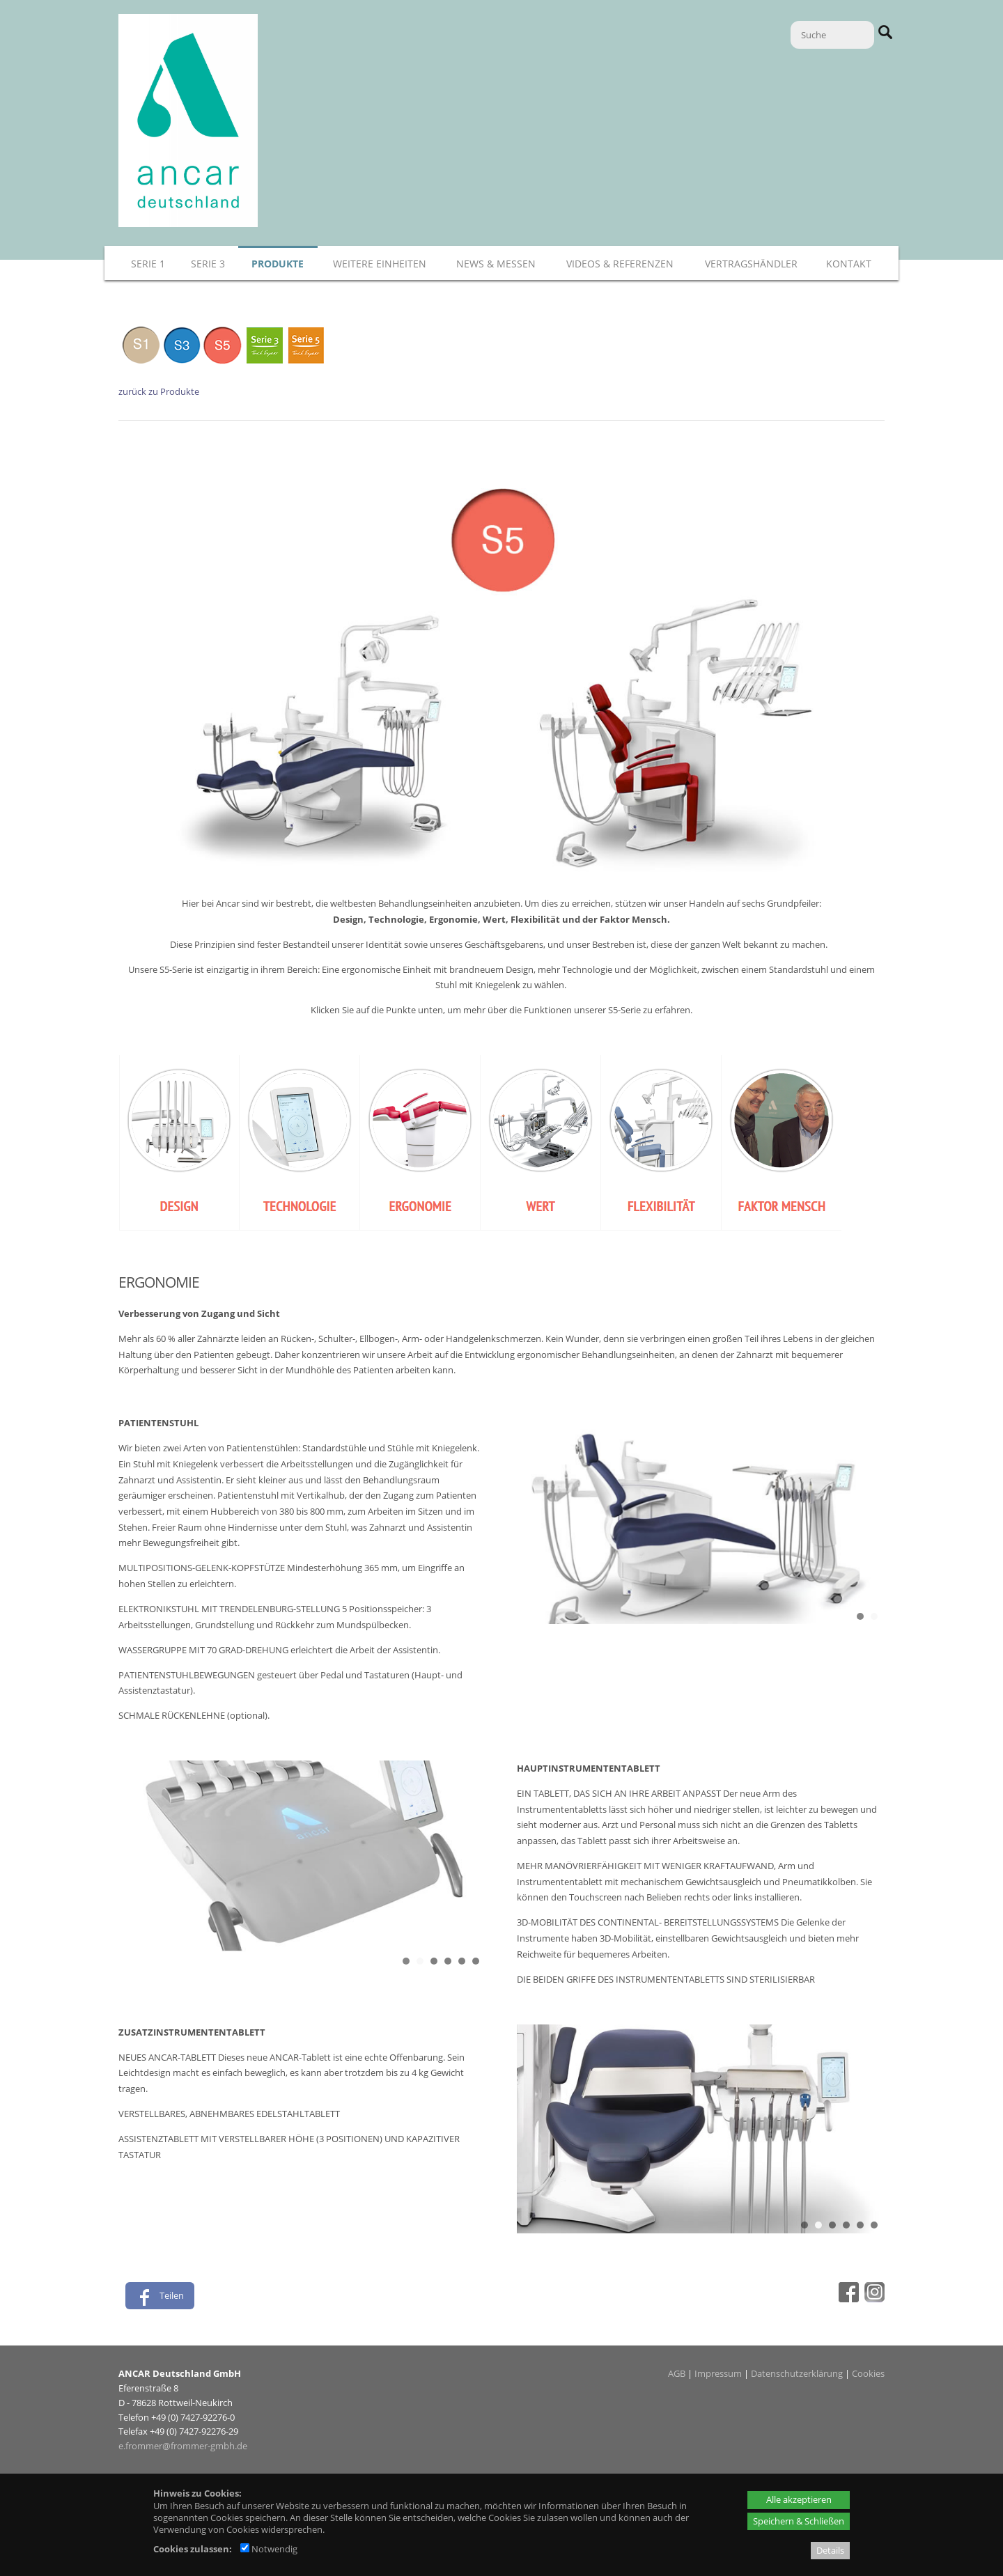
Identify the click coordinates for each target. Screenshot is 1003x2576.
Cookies (868, 2373)
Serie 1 (148, 263)
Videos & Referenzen (620, 263)
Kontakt (848, 263)
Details (830, 2550)
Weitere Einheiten (379, 263)
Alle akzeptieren (799, 2499)
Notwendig (268, 2549)
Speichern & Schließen (798, 2521)
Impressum (718, 2373)
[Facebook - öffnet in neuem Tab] (847, 2299)
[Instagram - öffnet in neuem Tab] (873, 2299)
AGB (676, 2373)
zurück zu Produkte (158, 391)
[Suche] (832, 35)
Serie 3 (208, 263)
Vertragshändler (751, 263)
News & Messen (496, 263)
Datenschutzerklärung (797, 2373)
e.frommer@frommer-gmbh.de (182, 2446)
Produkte (277, 263)
